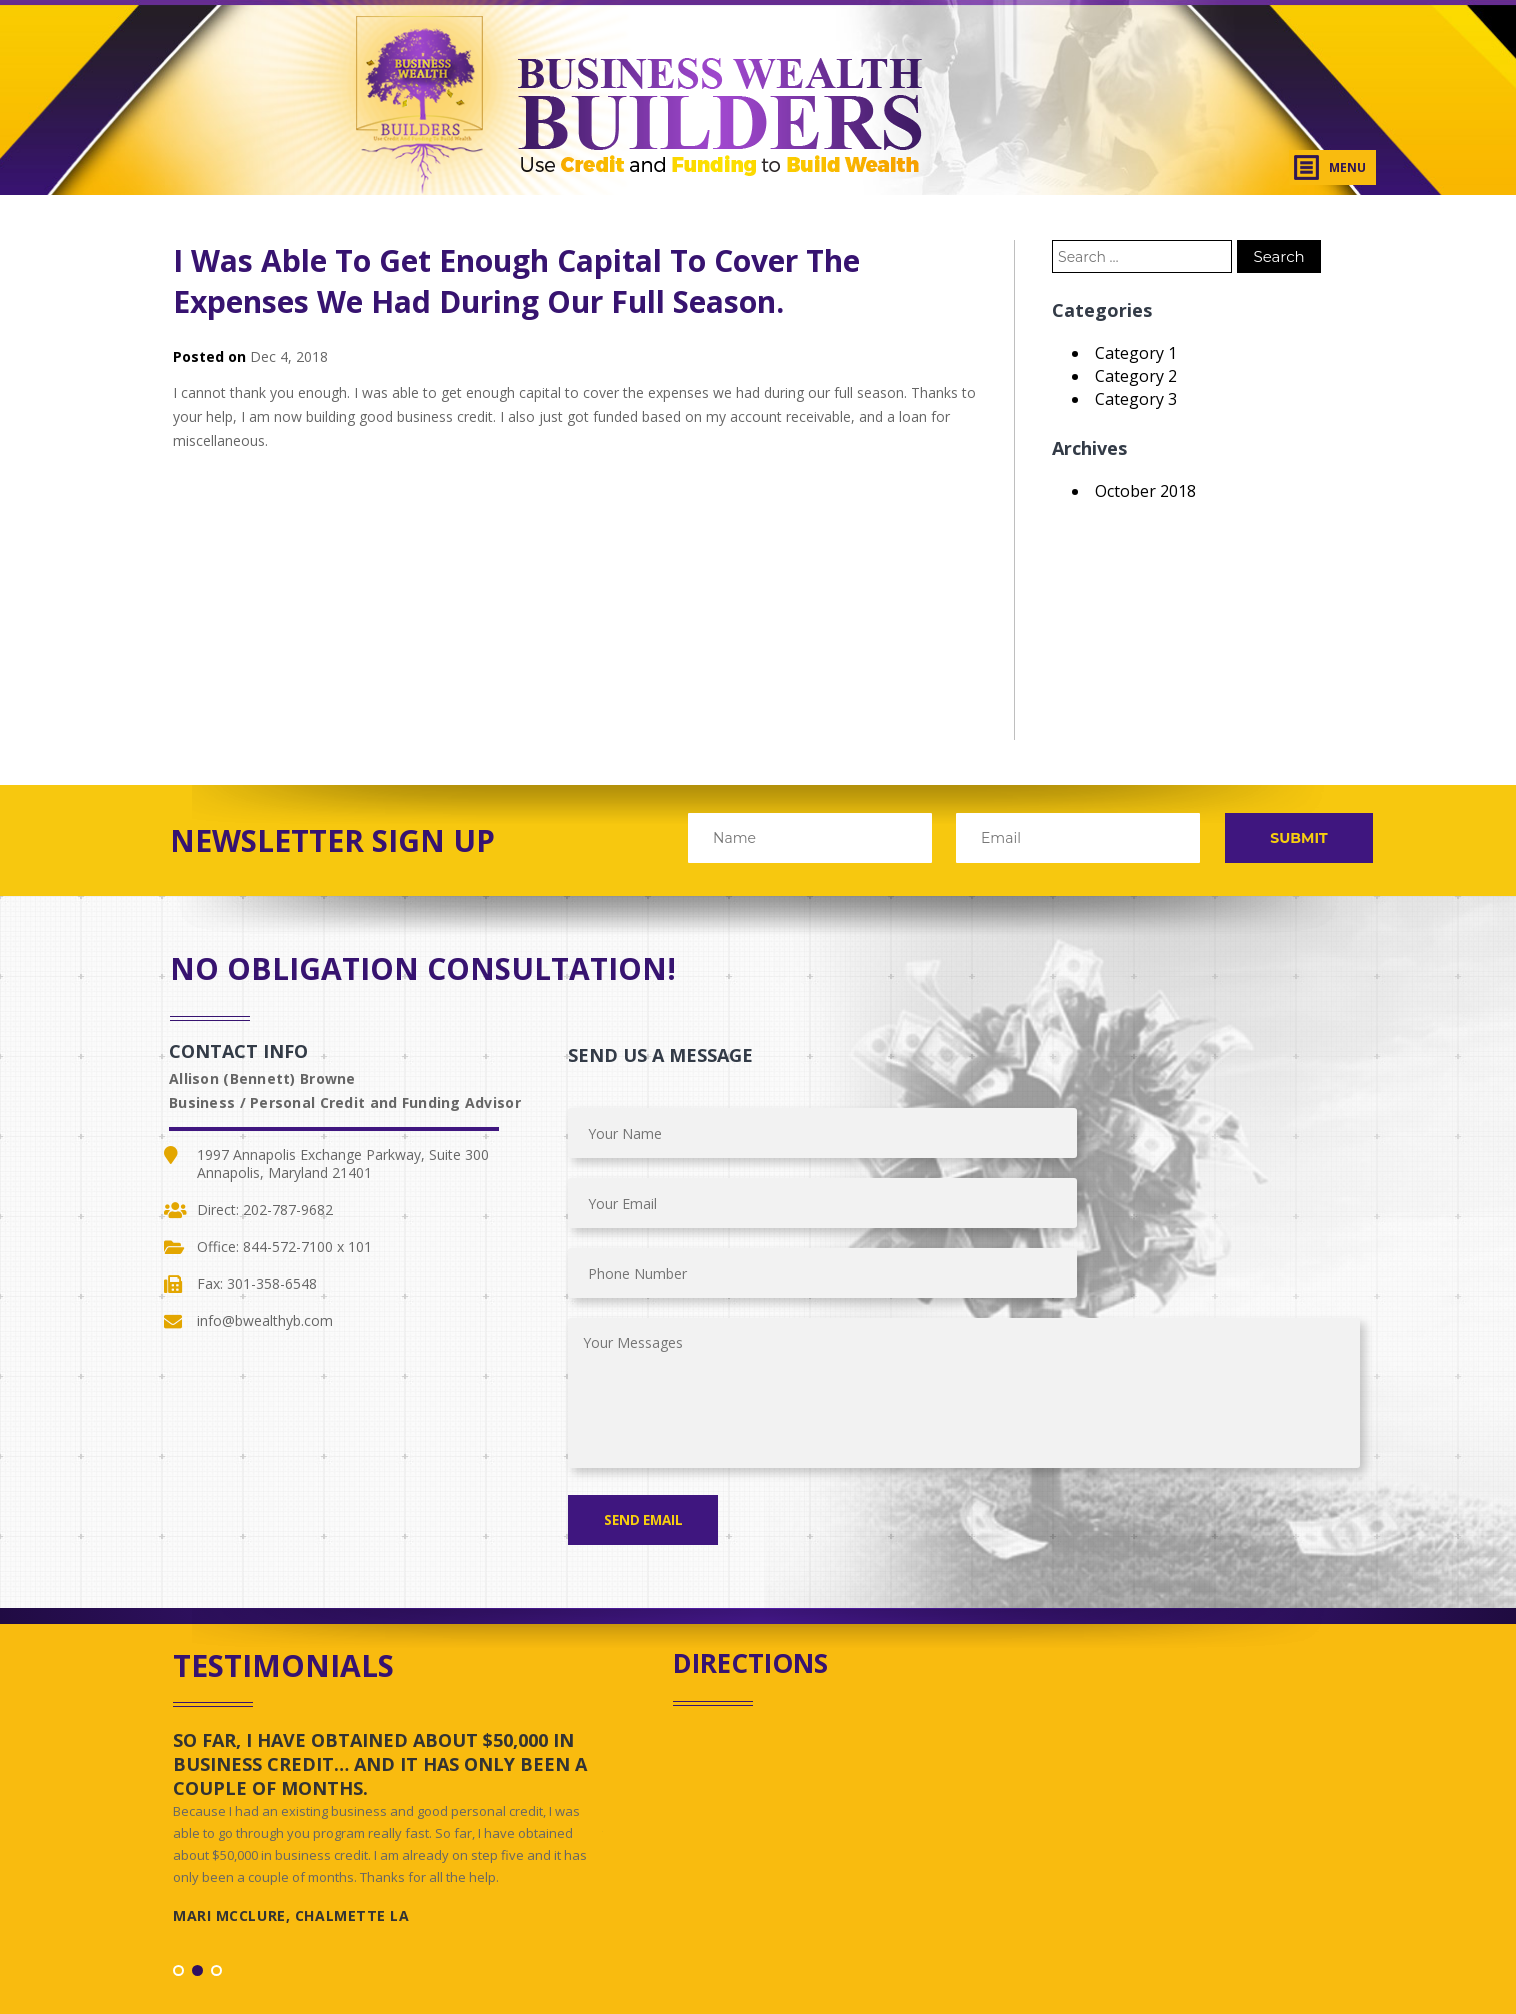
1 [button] (178, 1830)
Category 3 (1136, 399)
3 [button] (216, 1830)
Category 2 (1136, 376)
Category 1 (1136, 353)
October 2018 (1145, 491)
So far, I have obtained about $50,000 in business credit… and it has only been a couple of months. (380, 1624)
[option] (388, 1696)
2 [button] (197, 1830)
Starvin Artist (880, 1969)
